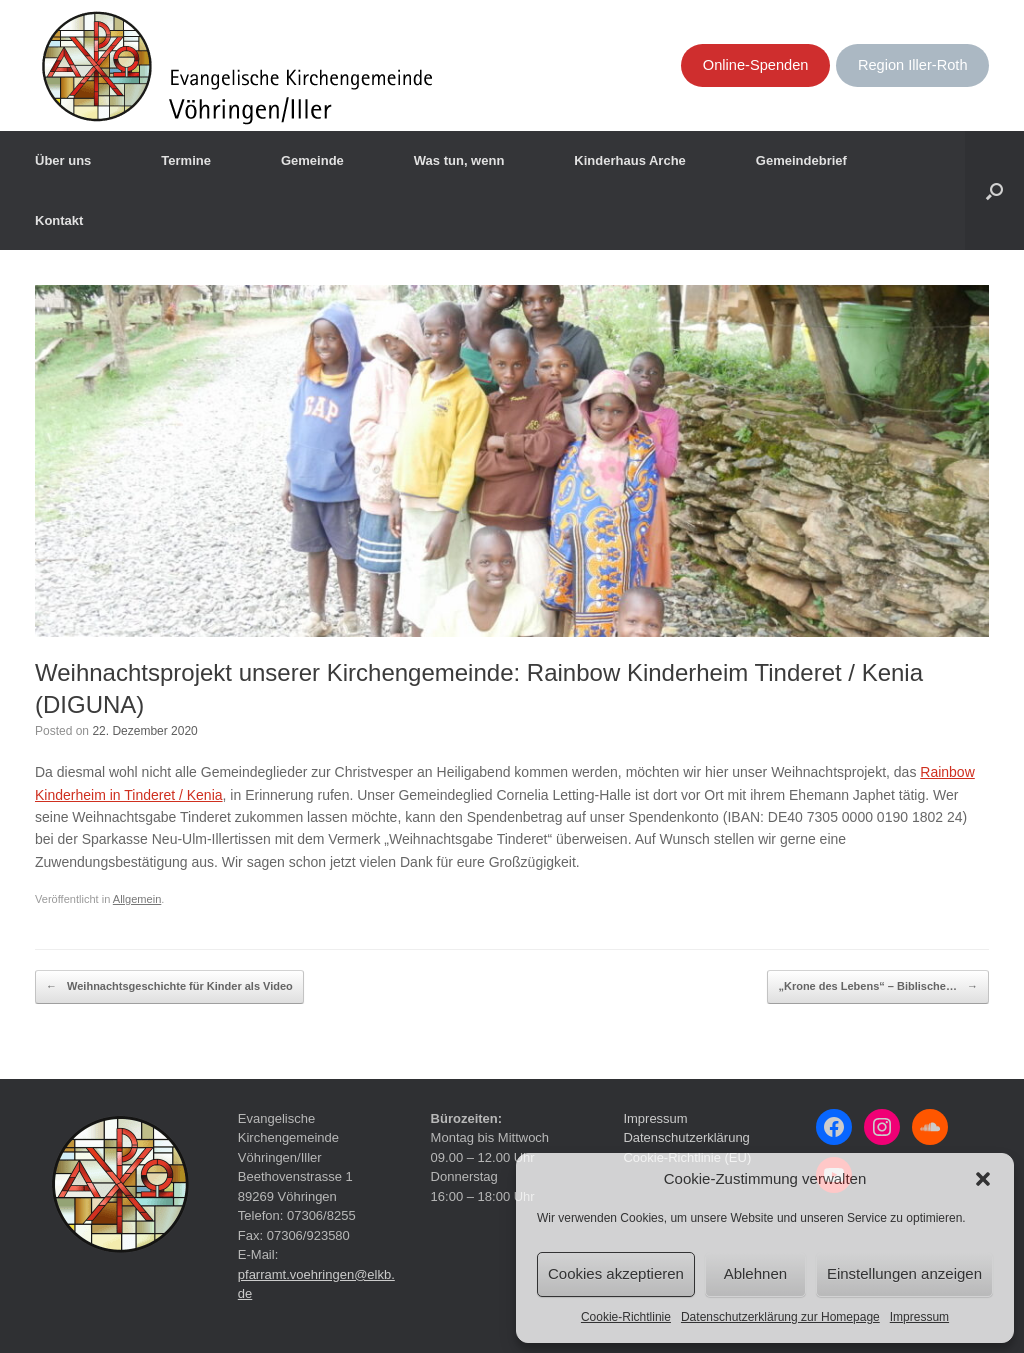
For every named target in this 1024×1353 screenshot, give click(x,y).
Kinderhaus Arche (630, 160)
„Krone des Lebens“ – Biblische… (878, 987)
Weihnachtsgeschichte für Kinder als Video (169, 987)
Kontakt (59, 220)
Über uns (63, 160)
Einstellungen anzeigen (904, 1273)
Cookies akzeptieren (616, 1273)
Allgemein (137, 899)
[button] (983, 1179)
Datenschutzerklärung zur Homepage (780, 1317)
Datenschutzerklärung (686, 1137)
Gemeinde (312, 160)
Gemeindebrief (801, 160)
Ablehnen (755, 1273)
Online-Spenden (756, 65)
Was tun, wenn (459, 160)
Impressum (919, 1317)
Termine (186, 160)
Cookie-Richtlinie (626, 1317)
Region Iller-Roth (913, 65)
